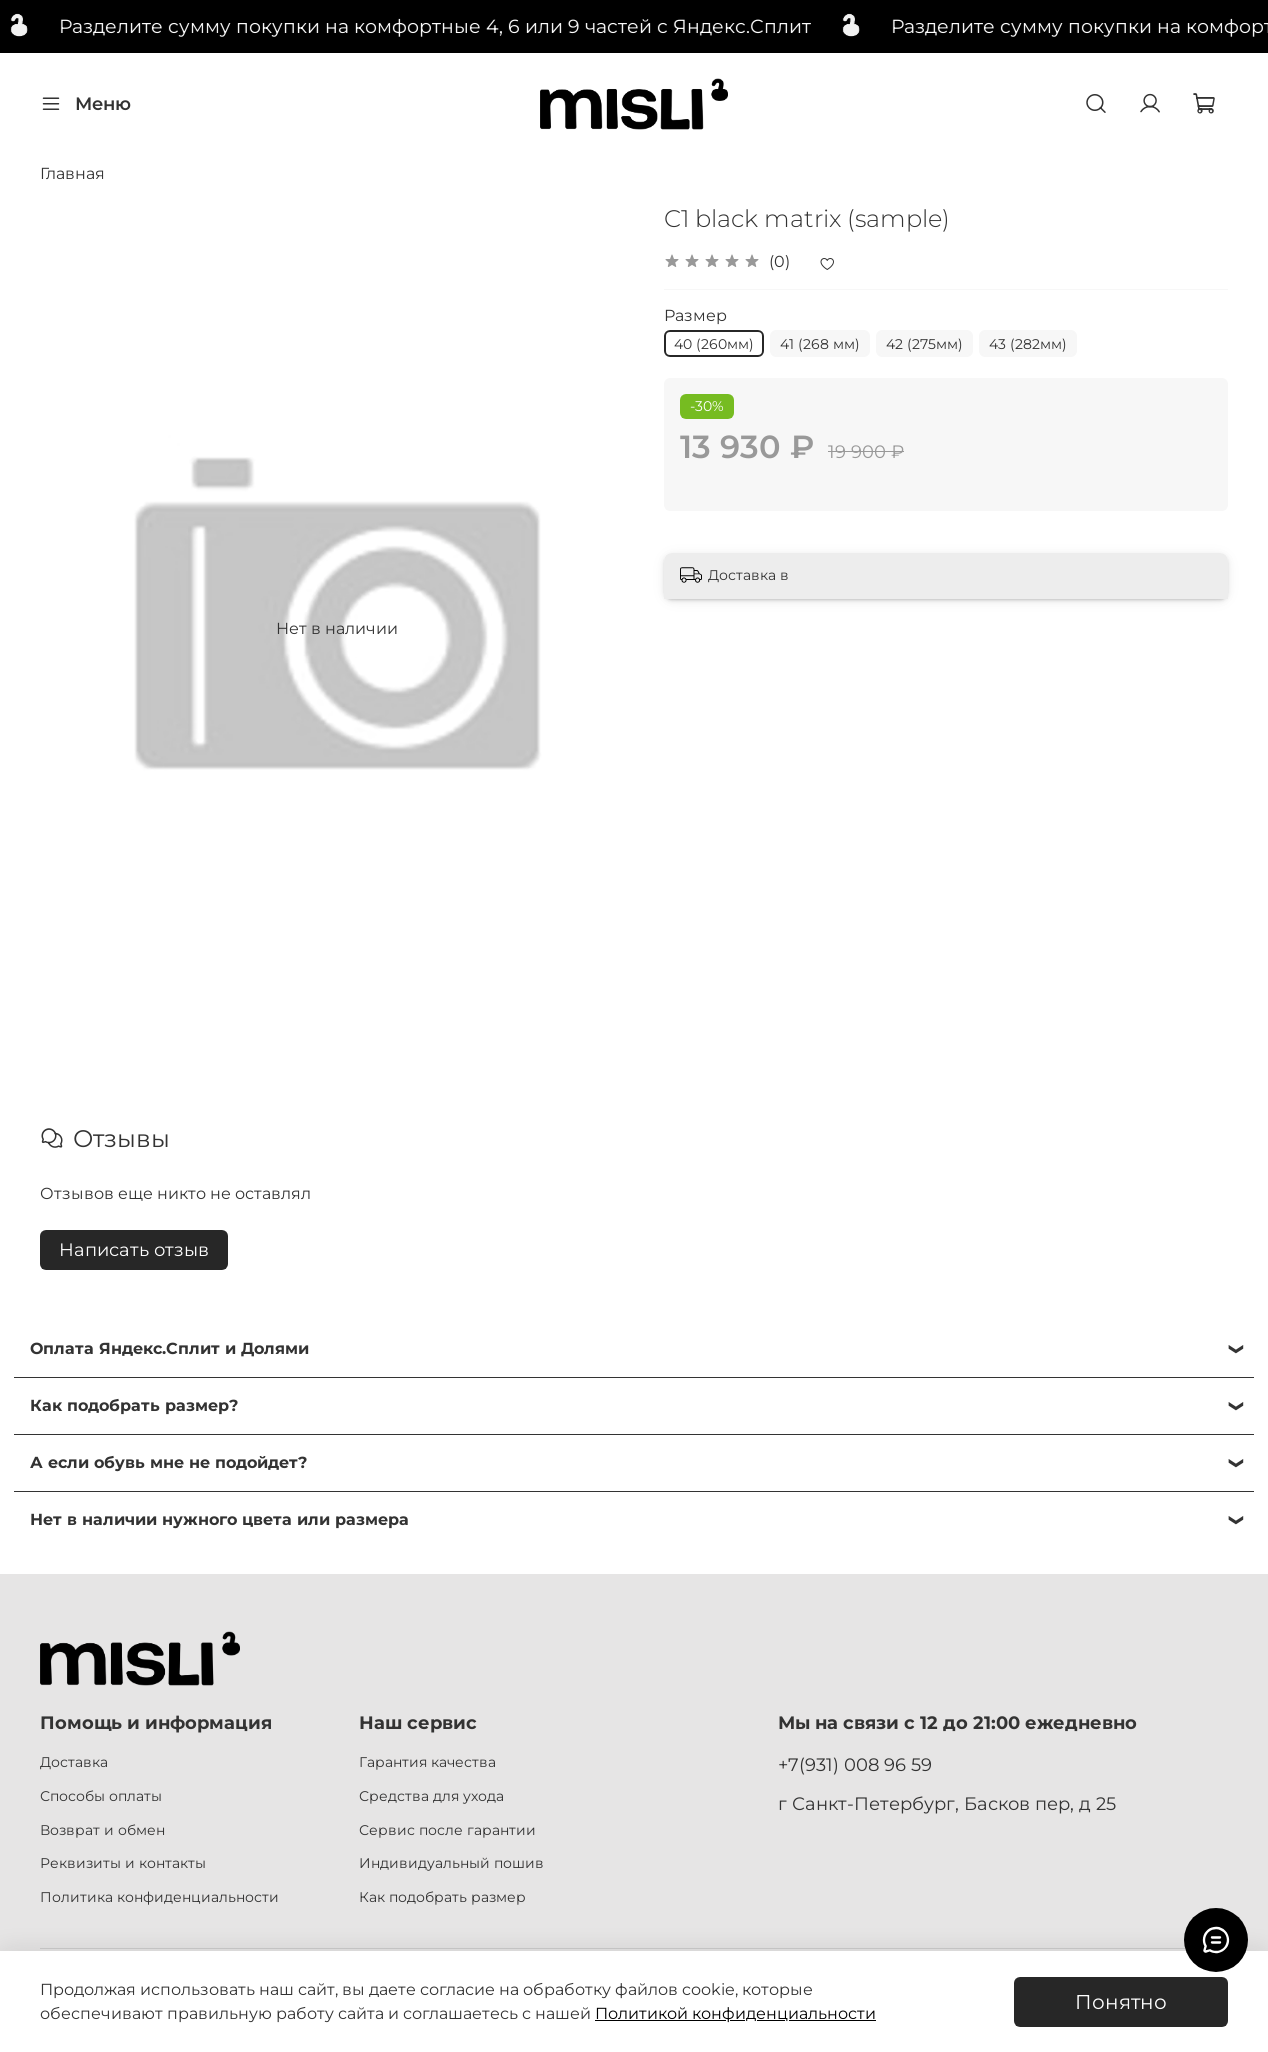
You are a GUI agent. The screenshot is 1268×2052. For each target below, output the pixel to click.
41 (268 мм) (820, 344)
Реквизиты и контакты (123, 1863)
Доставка (74, 1762)
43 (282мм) (1028, 344)
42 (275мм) (924, 344)
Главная (72, 173)
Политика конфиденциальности (159, 1897)
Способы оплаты (101, 1796)
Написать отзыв (134, 1250)
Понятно (1121, 2002)
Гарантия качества (427, 1762)
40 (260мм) (714, 344)
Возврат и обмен (102, 1830)
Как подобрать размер (442, 1897)
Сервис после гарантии (447, 1830)
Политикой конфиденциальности (735, 2013)
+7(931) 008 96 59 (855, 1764)
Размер (695, 315)
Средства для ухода (431, 1796)
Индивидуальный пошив (451, 1863)
